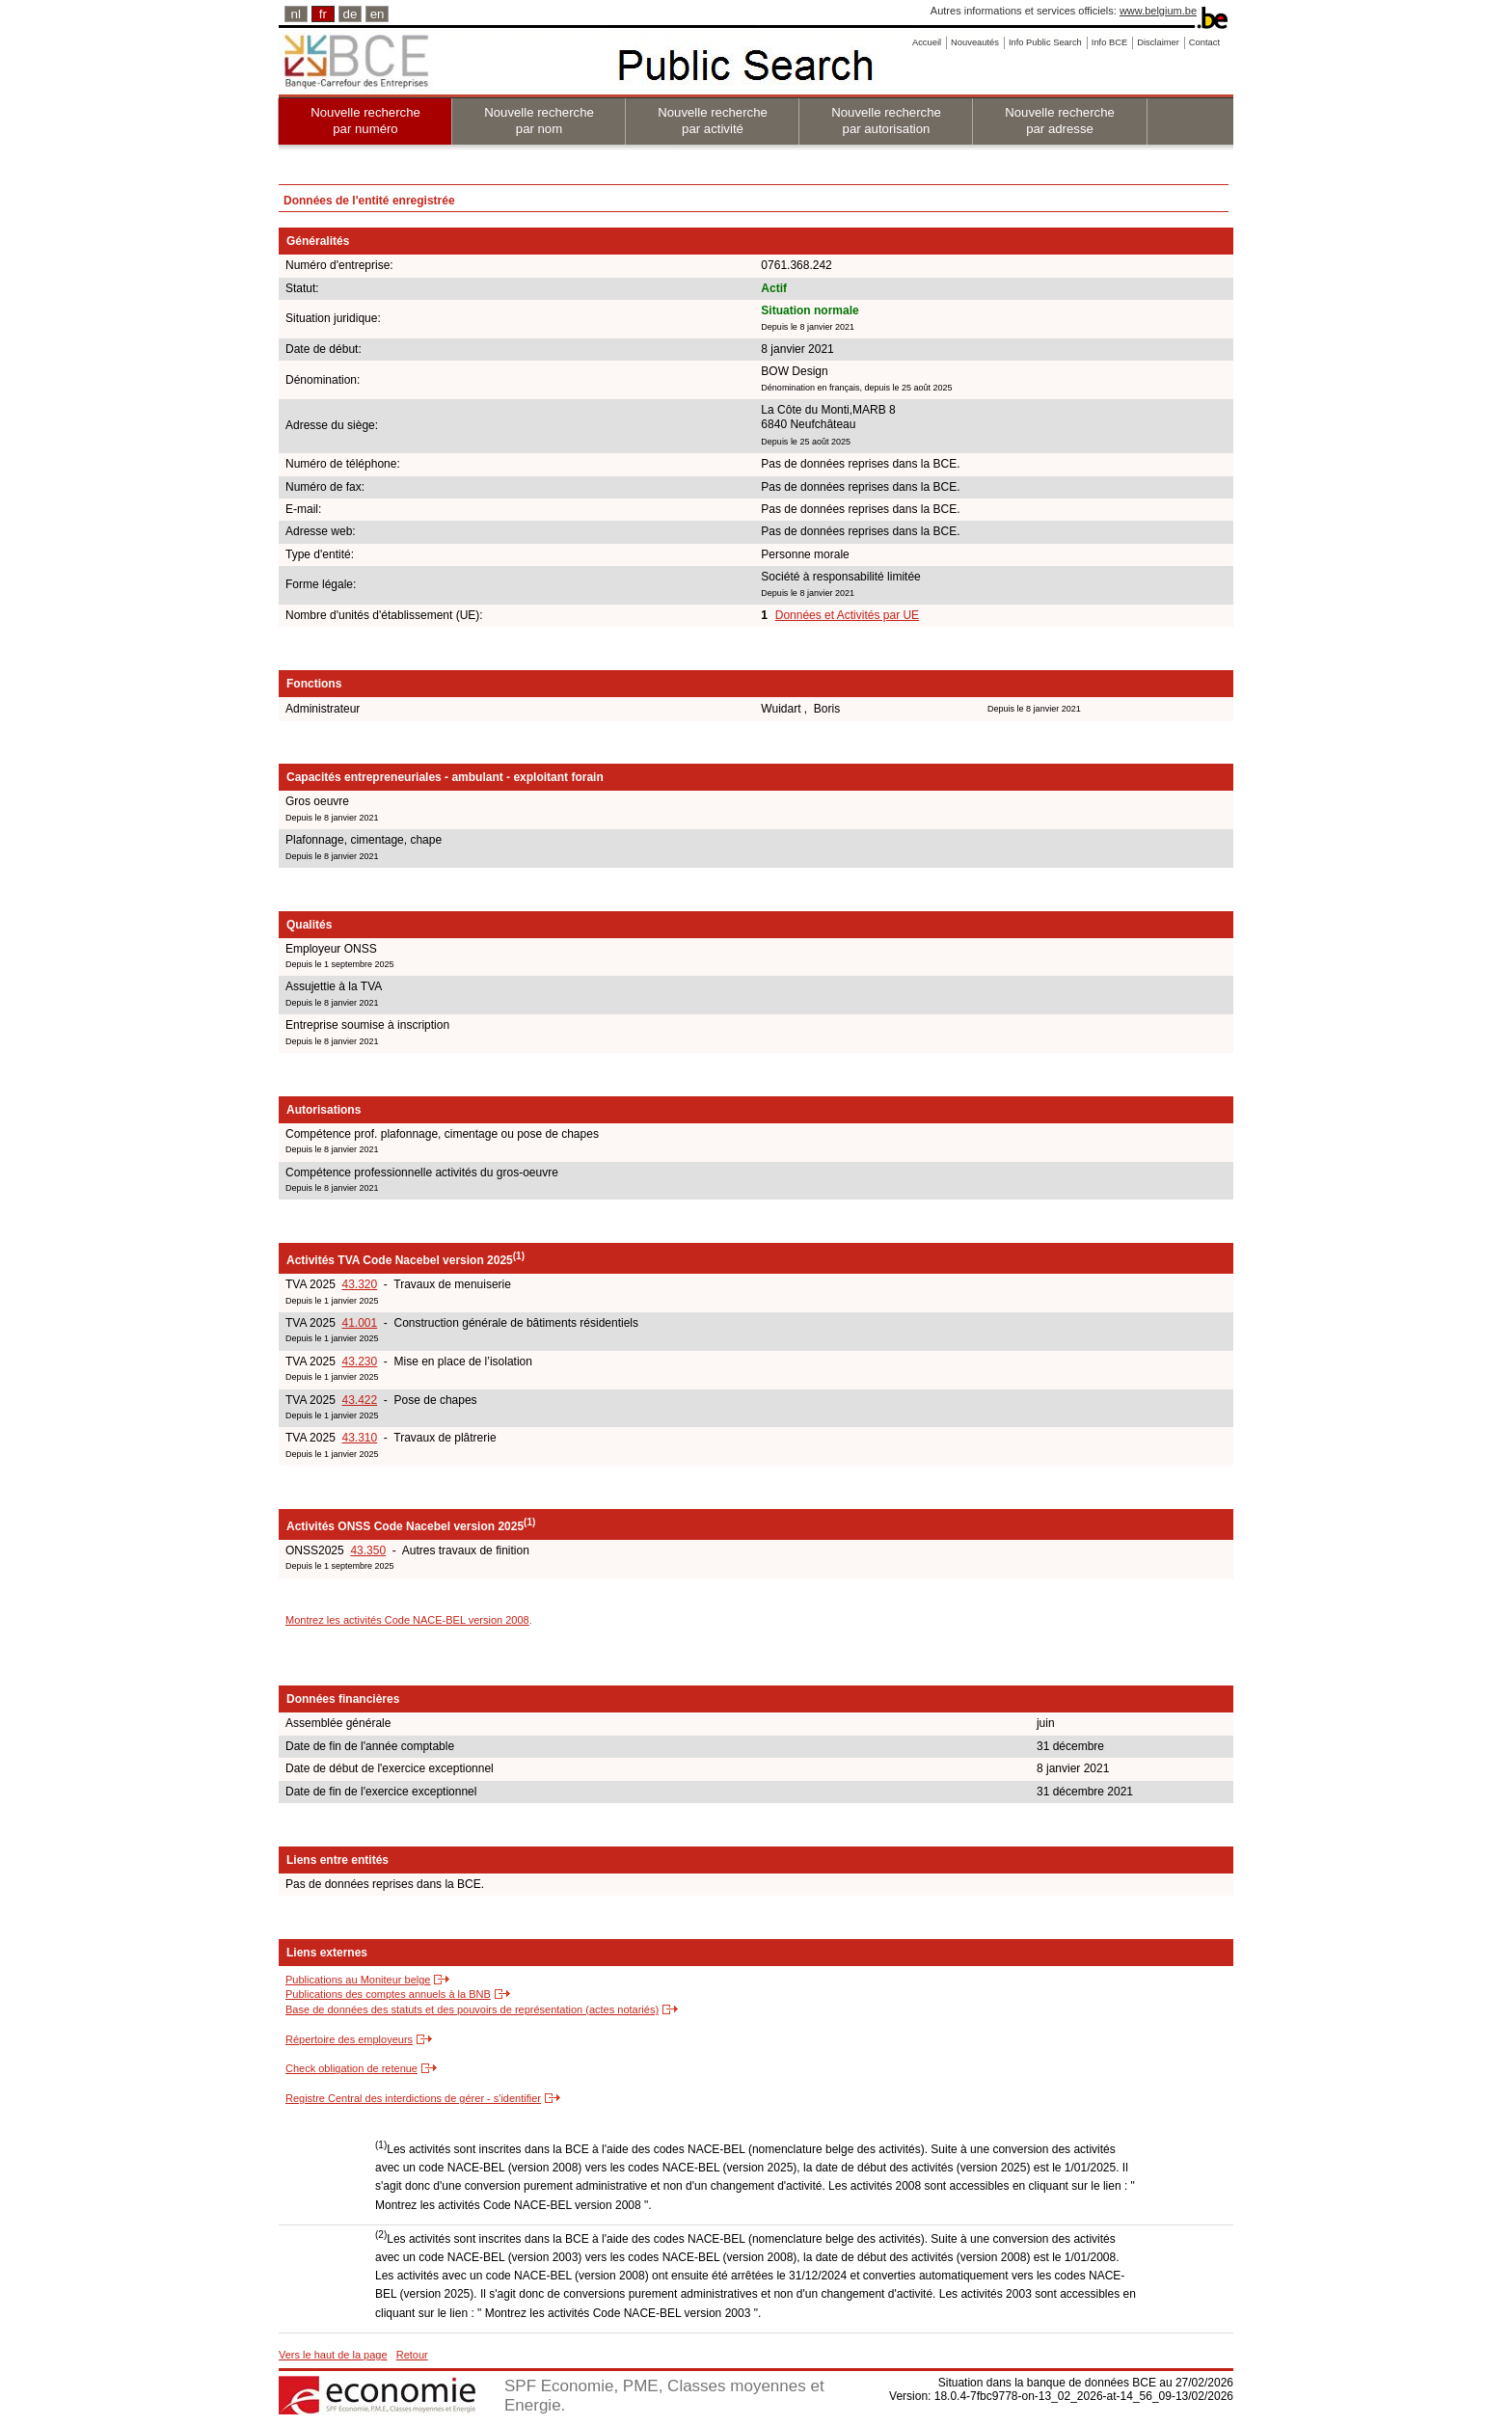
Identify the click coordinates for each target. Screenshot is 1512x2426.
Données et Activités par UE (847, 615)
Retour (412, 2354)
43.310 (359, 1437)
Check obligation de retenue (351, 2068)
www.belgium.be (1158, 10)
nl (296, 14)
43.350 (368, 1550)
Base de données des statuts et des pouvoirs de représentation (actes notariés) (472, 2009)
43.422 (359, 1400)
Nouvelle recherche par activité (713, 120)
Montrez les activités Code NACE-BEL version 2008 (407, 1620)
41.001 (359, 1323)
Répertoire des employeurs (349, 2039)
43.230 (359, 1361)
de (350, 14)
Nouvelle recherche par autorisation (886, 120)
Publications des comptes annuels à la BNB (388, 1994)
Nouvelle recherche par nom (539, 120)
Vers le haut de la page (333, 2354)
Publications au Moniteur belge (357, 1979)
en (377, 14)
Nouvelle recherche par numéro (365, 120)
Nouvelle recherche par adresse (1060, 120)
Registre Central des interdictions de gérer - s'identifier (413, 2098)
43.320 (359, 1284)
